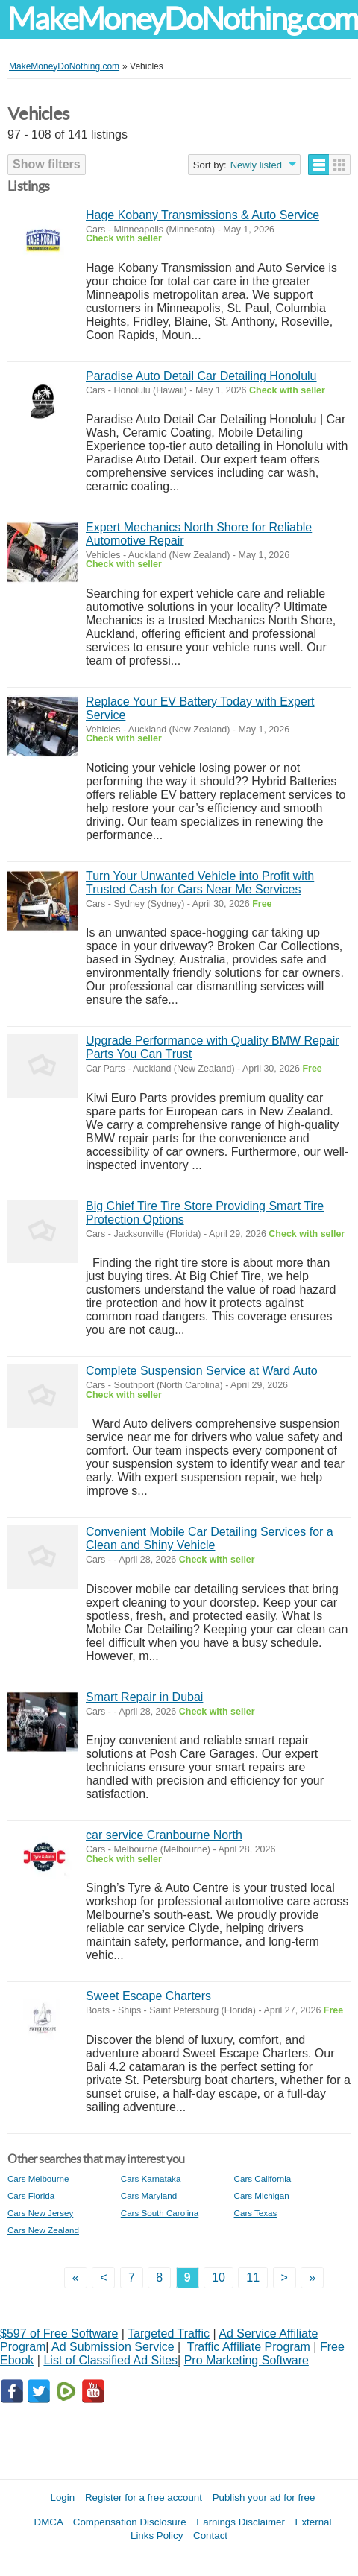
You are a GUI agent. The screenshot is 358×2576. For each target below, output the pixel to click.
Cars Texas (255, 2213)
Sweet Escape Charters (148, 1996)
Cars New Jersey (40, 2213)
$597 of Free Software (59, 2333)
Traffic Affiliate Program (248, 2347)
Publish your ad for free (264, 2497)
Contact (210, 2535)
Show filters (47, 164)
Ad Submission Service (113, 2347)
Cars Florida (30, 2195)
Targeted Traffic (169, 2333)
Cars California (263, 2178)
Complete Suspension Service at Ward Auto (202, 1370)
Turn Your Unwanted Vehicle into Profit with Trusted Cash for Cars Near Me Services (200, 883)
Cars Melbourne (38, 2178)
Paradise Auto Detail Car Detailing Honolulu (201, 376)
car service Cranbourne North (164, 1835)
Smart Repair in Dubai (144, 1697)
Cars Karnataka (151, 2178)
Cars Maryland (149, 2195)
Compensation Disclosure (129, 2522)
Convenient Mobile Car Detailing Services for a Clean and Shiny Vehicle (209, 1538)
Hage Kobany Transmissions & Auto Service (202, 215)
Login (63, 2497)
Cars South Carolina (159, 2213)
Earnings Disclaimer (240, 2522)
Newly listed (256, 165)
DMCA (48, 2522)
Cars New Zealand (43, 2230)
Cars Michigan (261, 2195)
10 (218, 2277)
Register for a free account (143, 2497)
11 (253, 2277)
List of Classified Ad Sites (110, 2360)
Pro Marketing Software (246, 2360)
